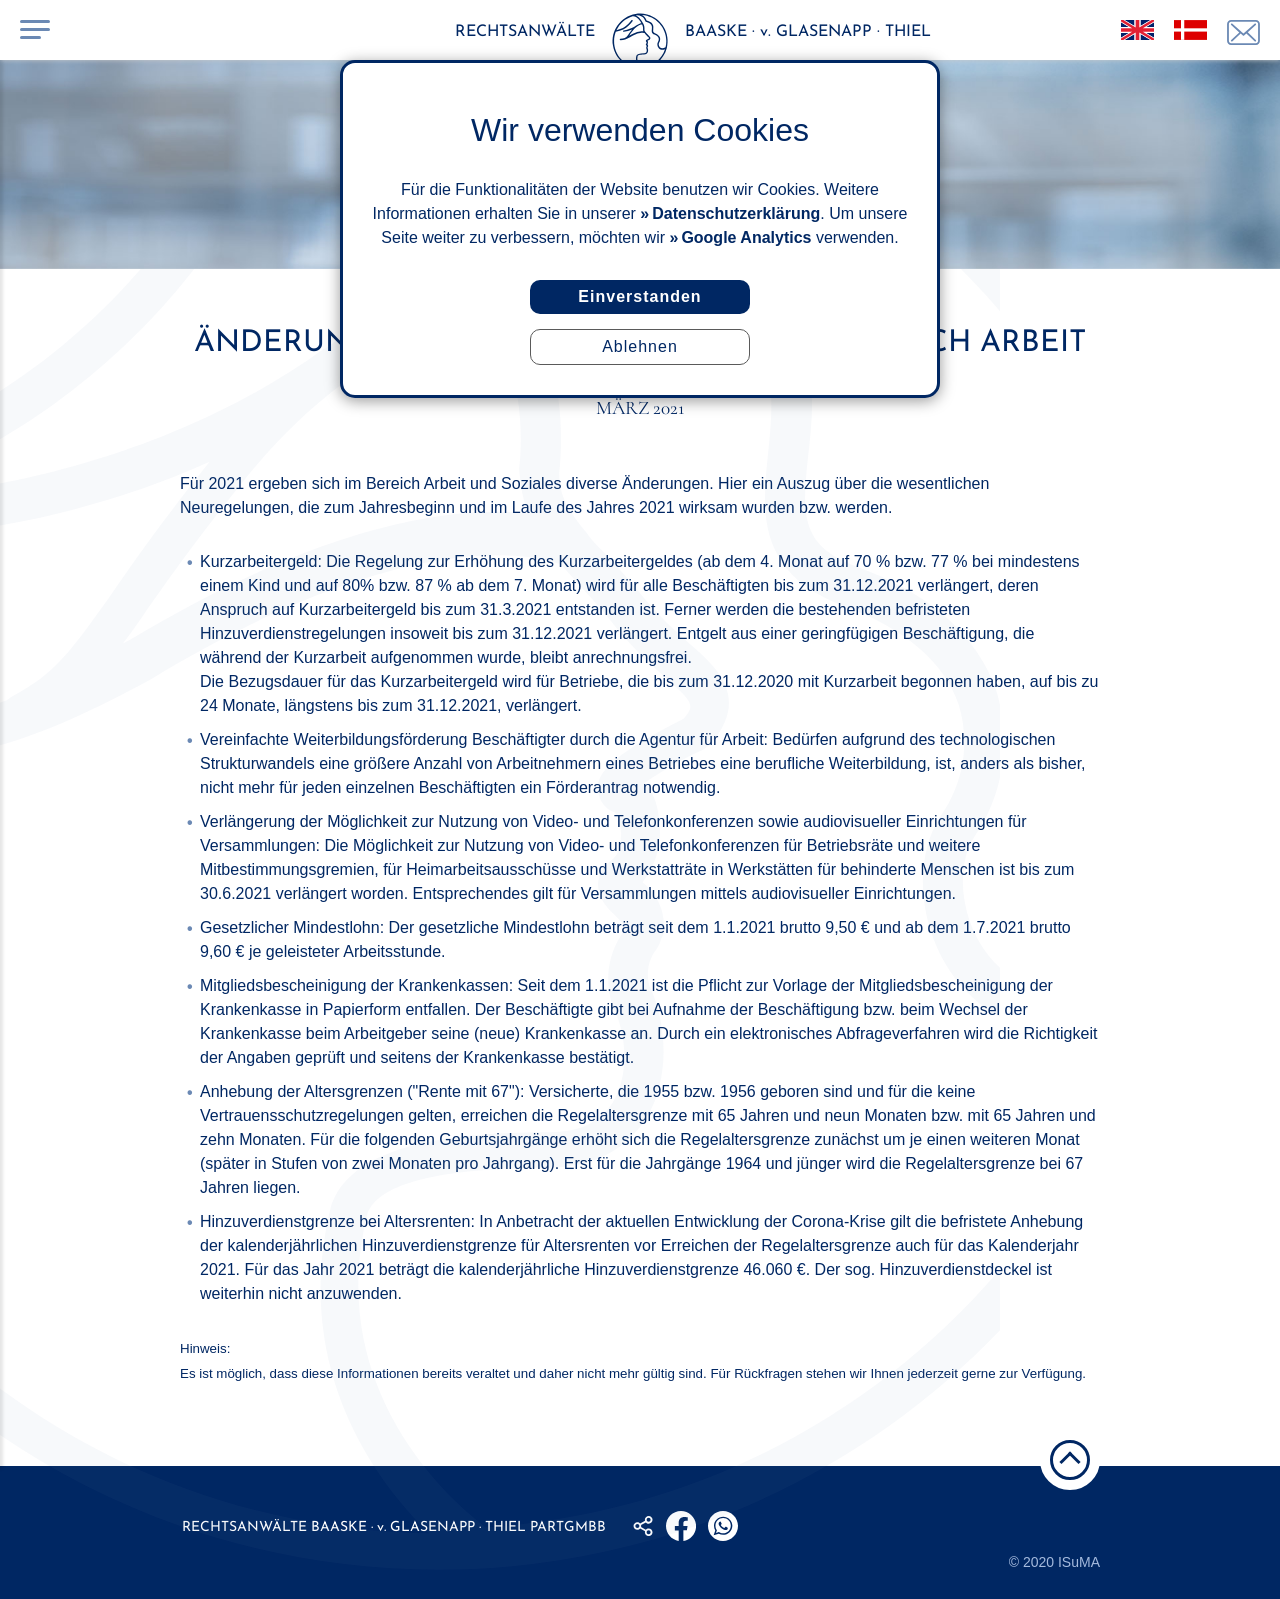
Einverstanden (639, 296)
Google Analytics (746, 237)
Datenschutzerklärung (736, 213)
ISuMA (1079, 1562)
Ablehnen (640, 346)
